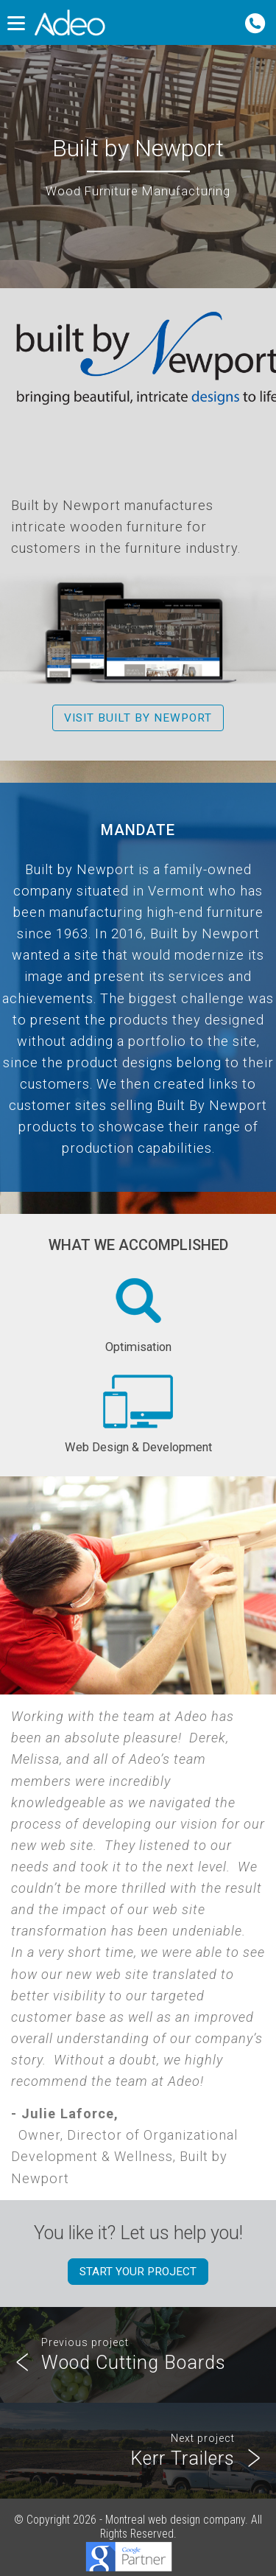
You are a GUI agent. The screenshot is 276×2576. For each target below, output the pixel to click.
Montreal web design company (175, 2520)
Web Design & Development (138, 1411)
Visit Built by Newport (138, 718)
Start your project (138, 2271)
